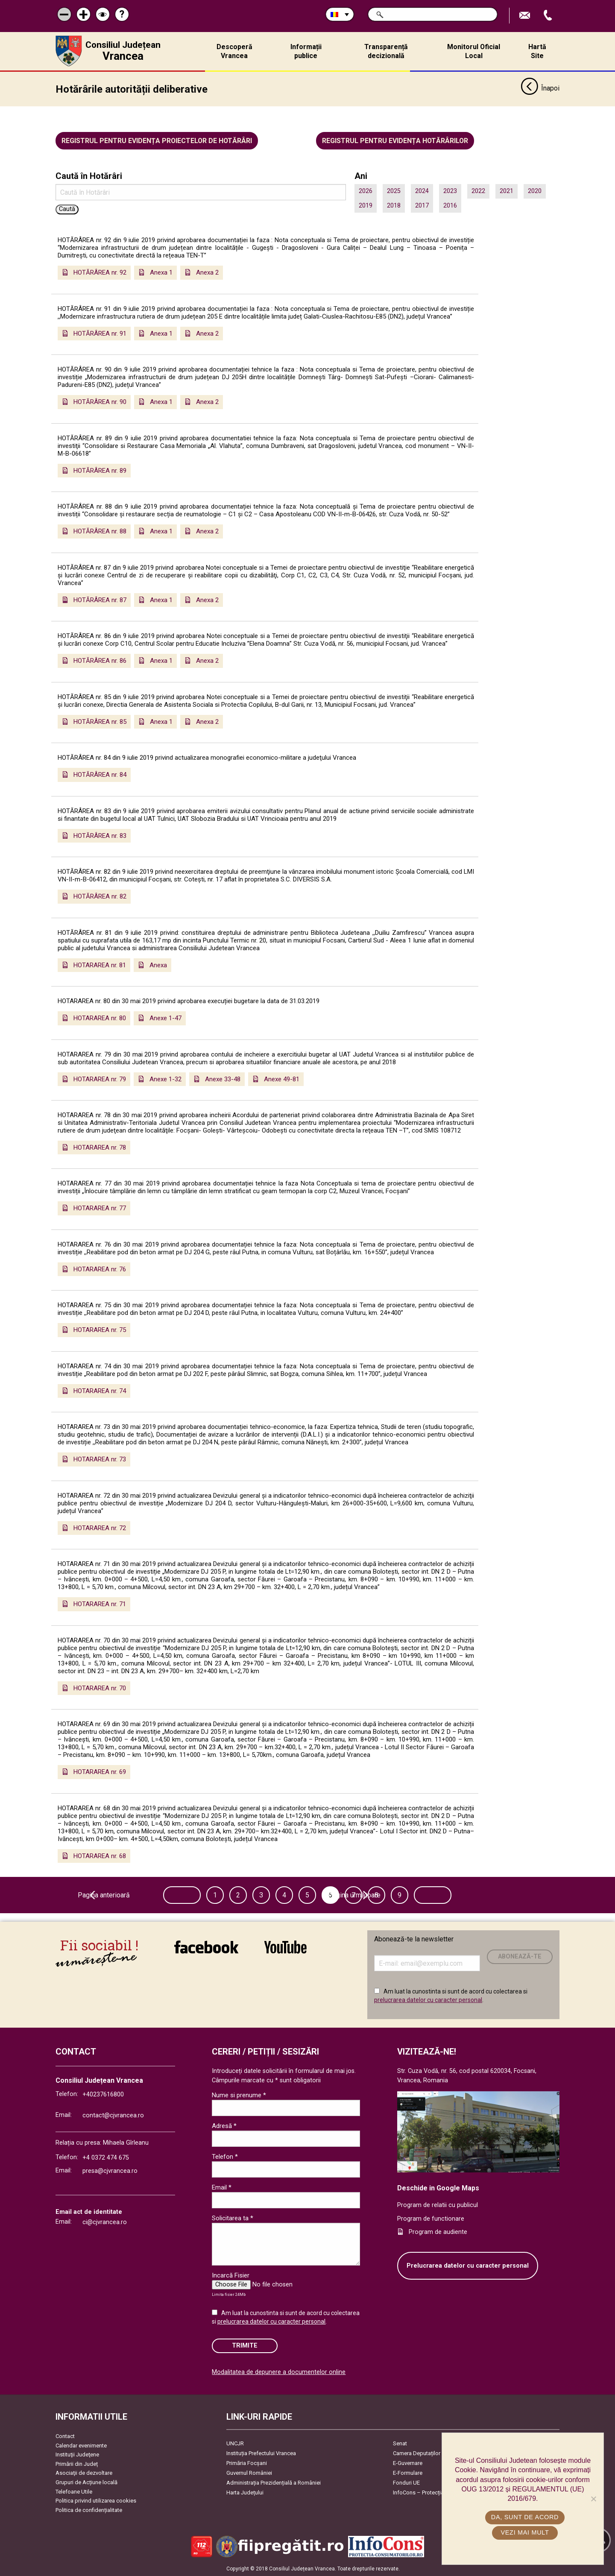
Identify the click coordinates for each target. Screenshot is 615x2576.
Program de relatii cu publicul (437, 2205)
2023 (450, 191)
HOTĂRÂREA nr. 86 (99, 660)
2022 (478, 191)
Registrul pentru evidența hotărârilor (395, 141)
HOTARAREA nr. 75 (99, 1330)
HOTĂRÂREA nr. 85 (99, 721)
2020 (535, 191)
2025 (394, 191)
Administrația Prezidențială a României (273, 2482)
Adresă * (224, 2126)
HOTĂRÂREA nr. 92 (99, 272)
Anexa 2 (207, 272)
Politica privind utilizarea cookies (96, 2500)
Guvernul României (249, 2473)
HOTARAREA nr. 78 (99, 1147)
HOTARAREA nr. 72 (99, 1528)
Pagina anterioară (155, 1895)
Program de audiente (438, 2232)
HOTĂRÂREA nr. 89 (99, 470)
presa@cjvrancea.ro (110, 2171)
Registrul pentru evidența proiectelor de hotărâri (157, 141)
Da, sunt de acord (525, 2517)
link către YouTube (285, 1946)
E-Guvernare (407, 2463)
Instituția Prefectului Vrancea (261, 2453)
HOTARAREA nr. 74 (99, 1391)
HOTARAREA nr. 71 (99, 1604)
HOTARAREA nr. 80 (99, 1018)
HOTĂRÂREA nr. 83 (99, 835)
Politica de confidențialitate (89, 2510)
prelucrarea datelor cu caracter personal (428, 1999)
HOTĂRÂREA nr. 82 (99, 896)
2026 (365, 191)
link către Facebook (206, 1946)
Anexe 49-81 (281, 1079)
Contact (65, 2436)
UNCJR (235, 2443)
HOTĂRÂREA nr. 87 (99, 599)
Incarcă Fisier (230, 2275)
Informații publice (306, 51)
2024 (422, 191)
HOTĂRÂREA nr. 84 (99, 775)
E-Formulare (407, 2473)
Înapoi (540, 89)
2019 (365, 205)
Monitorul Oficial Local (473, 51)
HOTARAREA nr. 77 (99, 1208)
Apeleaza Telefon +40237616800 (548, 15)
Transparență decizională (386, 51)
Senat (400, 2443)
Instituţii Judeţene (77, 2454)
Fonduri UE (406, 2482)
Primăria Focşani (246, 2463)
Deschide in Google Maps (438, 2188)
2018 (394, 205)
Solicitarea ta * (232, 2218)
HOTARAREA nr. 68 (99, 1856)
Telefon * (225, 2156)
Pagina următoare (459, 1895)
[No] (593, 2498)
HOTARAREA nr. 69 (99, 1772)
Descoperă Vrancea (234, 51)
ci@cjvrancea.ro (104, 2222)
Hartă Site (537, 51)
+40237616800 (103, 2094)
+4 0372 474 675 (105, 2157)
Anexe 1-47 (165, 1018)
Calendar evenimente (81, 2445)
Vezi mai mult (525, 2532)
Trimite (245, 2345)
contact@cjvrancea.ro (113, 2115)
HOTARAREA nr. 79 (99, 1079)
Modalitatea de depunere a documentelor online (279, 2371)
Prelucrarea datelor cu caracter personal (468, 2265)
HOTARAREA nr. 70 (99, 1688)
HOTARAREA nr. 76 (99, 1269)
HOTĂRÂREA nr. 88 (99, 531)
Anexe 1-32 (165, 1079)
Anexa (158, 965)
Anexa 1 (161, 272)
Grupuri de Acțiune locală (86, 2482)
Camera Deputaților (416, 2453)
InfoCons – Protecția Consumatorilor (438, 2492)
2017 (422, 205)
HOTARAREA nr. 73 (99, 1459)
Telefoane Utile (74, 2491)
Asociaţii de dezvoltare (84, 2473)
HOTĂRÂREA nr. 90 (99, 402)
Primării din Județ (77, 2464)
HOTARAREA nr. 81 (99, 965)
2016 (450, 205)
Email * (221, 2187)
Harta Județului (245, 2492)
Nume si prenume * (239, 2095)
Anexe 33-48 (222, 1079)
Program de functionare (430, 2218)
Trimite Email (525, 15)
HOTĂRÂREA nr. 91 (99, 333)
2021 (506, 191)
